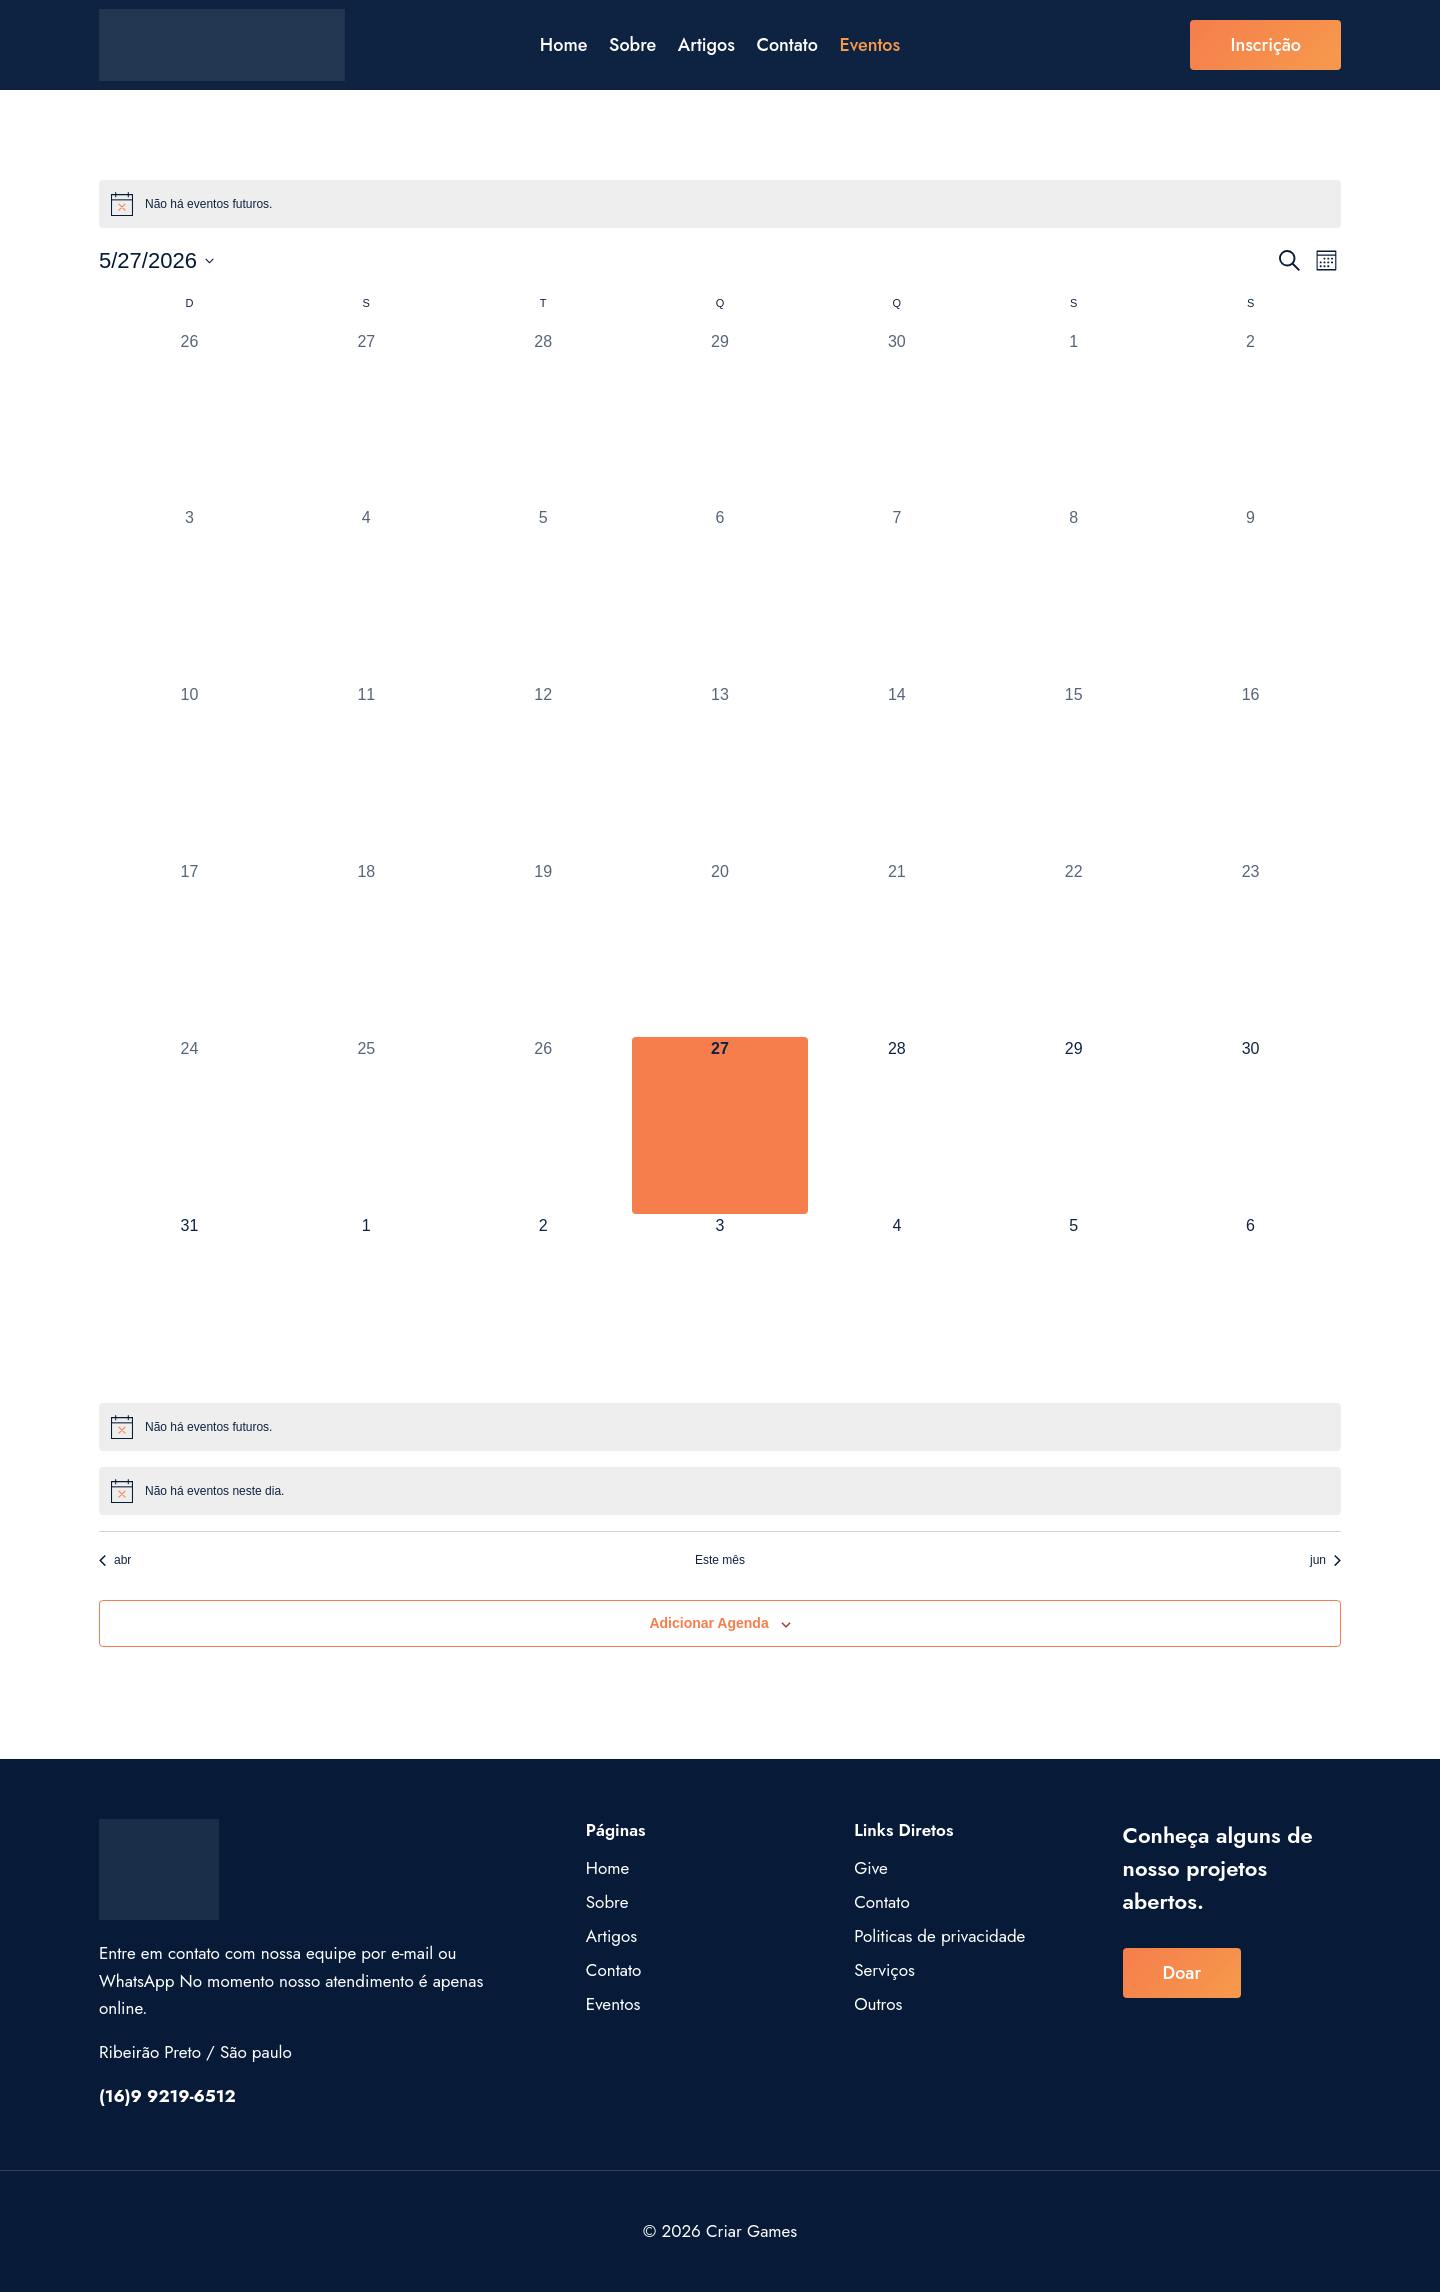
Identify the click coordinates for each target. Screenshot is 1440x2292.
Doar (1182, 1973)
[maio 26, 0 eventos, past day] (543, 1125)
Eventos (869, 45)
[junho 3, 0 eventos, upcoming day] (720, 1302)
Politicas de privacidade (939, 1936)
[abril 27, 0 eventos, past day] (366, 418)
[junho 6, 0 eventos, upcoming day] (1250, 1302)
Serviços (884, 1970)
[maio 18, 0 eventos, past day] (366, 948)
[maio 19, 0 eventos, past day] (543, 948)
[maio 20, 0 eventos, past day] (720, 948)
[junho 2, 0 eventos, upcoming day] (543, 1302)
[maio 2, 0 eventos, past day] (1250, 418)
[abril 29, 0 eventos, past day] (720, 418)
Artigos (706, 45)
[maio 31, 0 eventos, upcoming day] (189, 1302)
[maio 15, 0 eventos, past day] (1073, 771)
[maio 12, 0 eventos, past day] (543, 771)
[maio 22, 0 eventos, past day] (1073, 948)
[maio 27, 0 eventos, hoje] (720, 1125)
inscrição (1265, 45)
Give (871, 1868)
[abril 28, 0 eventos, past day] (543, 418)
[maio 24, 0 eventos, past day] (189, 1125)
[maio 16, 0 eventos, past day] (1250, 771)
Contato (786, 45)
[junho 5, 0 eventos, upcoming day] (1073, 1302)
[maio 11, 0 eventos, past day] (366, 771)
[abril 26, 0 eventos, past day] (189, 418)
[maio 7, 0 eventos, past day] (896, 594)
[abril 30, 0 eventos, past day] (896, 418)
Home (564, 45)
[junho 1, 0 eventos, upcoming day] (366, 1302)
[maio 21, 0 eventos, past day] (896, 948)
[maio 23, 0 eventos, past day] (1250, 948)
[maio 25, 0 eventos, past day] (366, 1125)
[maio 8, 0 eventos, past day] (1073, 594)
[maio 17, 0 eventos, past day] (189, 948)
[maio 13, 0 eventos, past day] (720, 771)
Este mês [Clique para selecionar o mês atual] (720, 1560)
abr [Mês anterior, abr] (115, 1560)
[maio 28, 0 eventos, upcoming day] (896, 1125)
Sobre (632, 45)
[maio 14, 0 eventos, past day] (896, 771)
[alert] (720, 204)
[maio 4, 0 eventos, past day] (366, 594)
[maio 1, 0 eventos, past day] (1073, 418)
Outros (878, 2004)
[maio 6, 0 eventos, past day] (720, 594)
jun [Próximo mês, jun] (1325, 1560)
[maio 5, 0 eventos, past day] (543, 594)
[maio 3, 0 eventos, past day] (189, 594)
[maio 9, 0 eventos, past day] (1250, 594)
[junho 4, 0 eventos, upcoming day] (896, 1302)
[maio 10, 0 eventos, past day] (189, 771)
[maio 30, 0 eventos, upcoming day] (1250, 1125)
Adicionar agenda (708, 1623)
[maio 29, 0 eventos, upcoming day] (1073, 1125)
